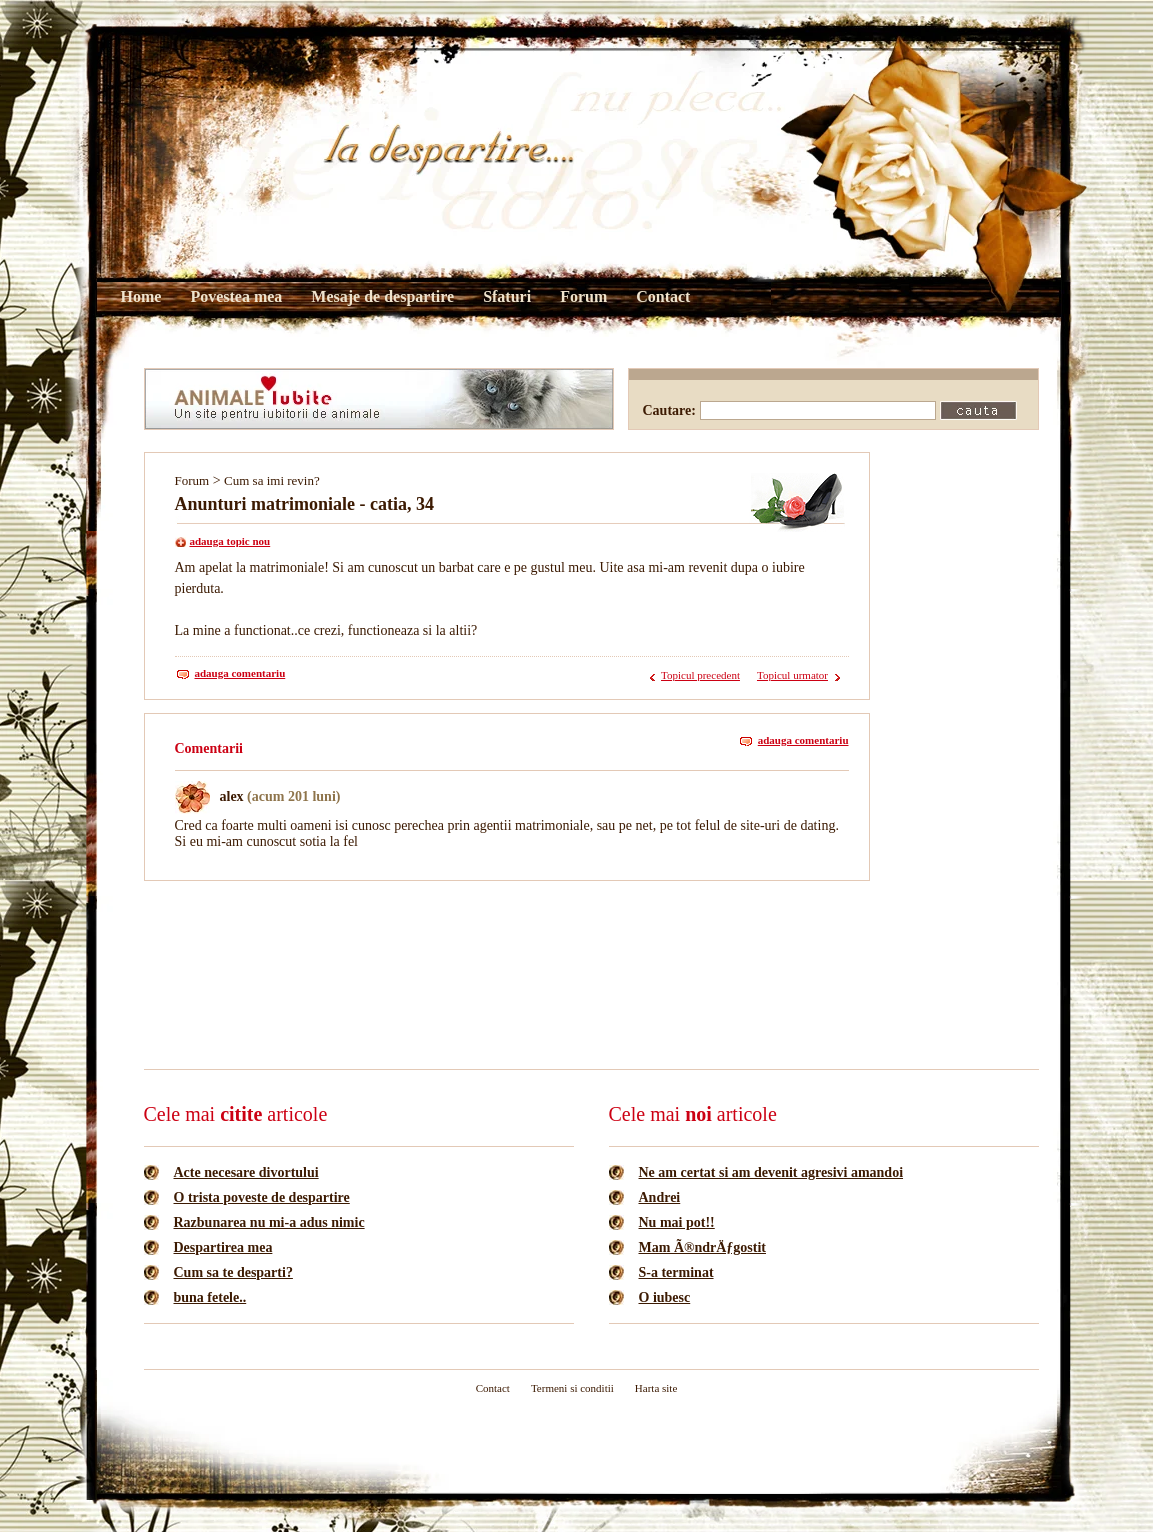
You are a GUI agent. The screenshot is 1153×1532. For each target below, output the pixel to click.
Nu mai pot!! (677, 1222)
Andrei (660, 1197)
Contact (663, 296)
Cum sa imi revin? (272, 480)
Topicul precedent (700, 675)
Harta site (656, 1388)
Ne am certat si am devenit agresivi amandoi (771, 1172)
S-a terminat (676, 1272)
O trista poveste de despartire (262, 1197)
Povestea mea (236, 296)
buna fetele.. (210, 1297)
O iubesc (665, 1297)
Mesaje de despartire (382, 296)
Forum (583, 296)
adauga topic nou (230, 541)
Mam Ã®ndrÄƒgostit (703, 1247)
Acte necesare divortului (246, 1172)
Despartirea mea (223, 1247)
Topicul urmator (792, 675)
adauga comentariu (240, 673)
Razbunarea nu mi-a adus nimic (269, 1222)
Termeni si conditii (572, 1388)
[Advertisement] (508, 942)
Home (141, 296)
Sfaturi (507, 296)
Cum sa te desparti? (233, 1272)
